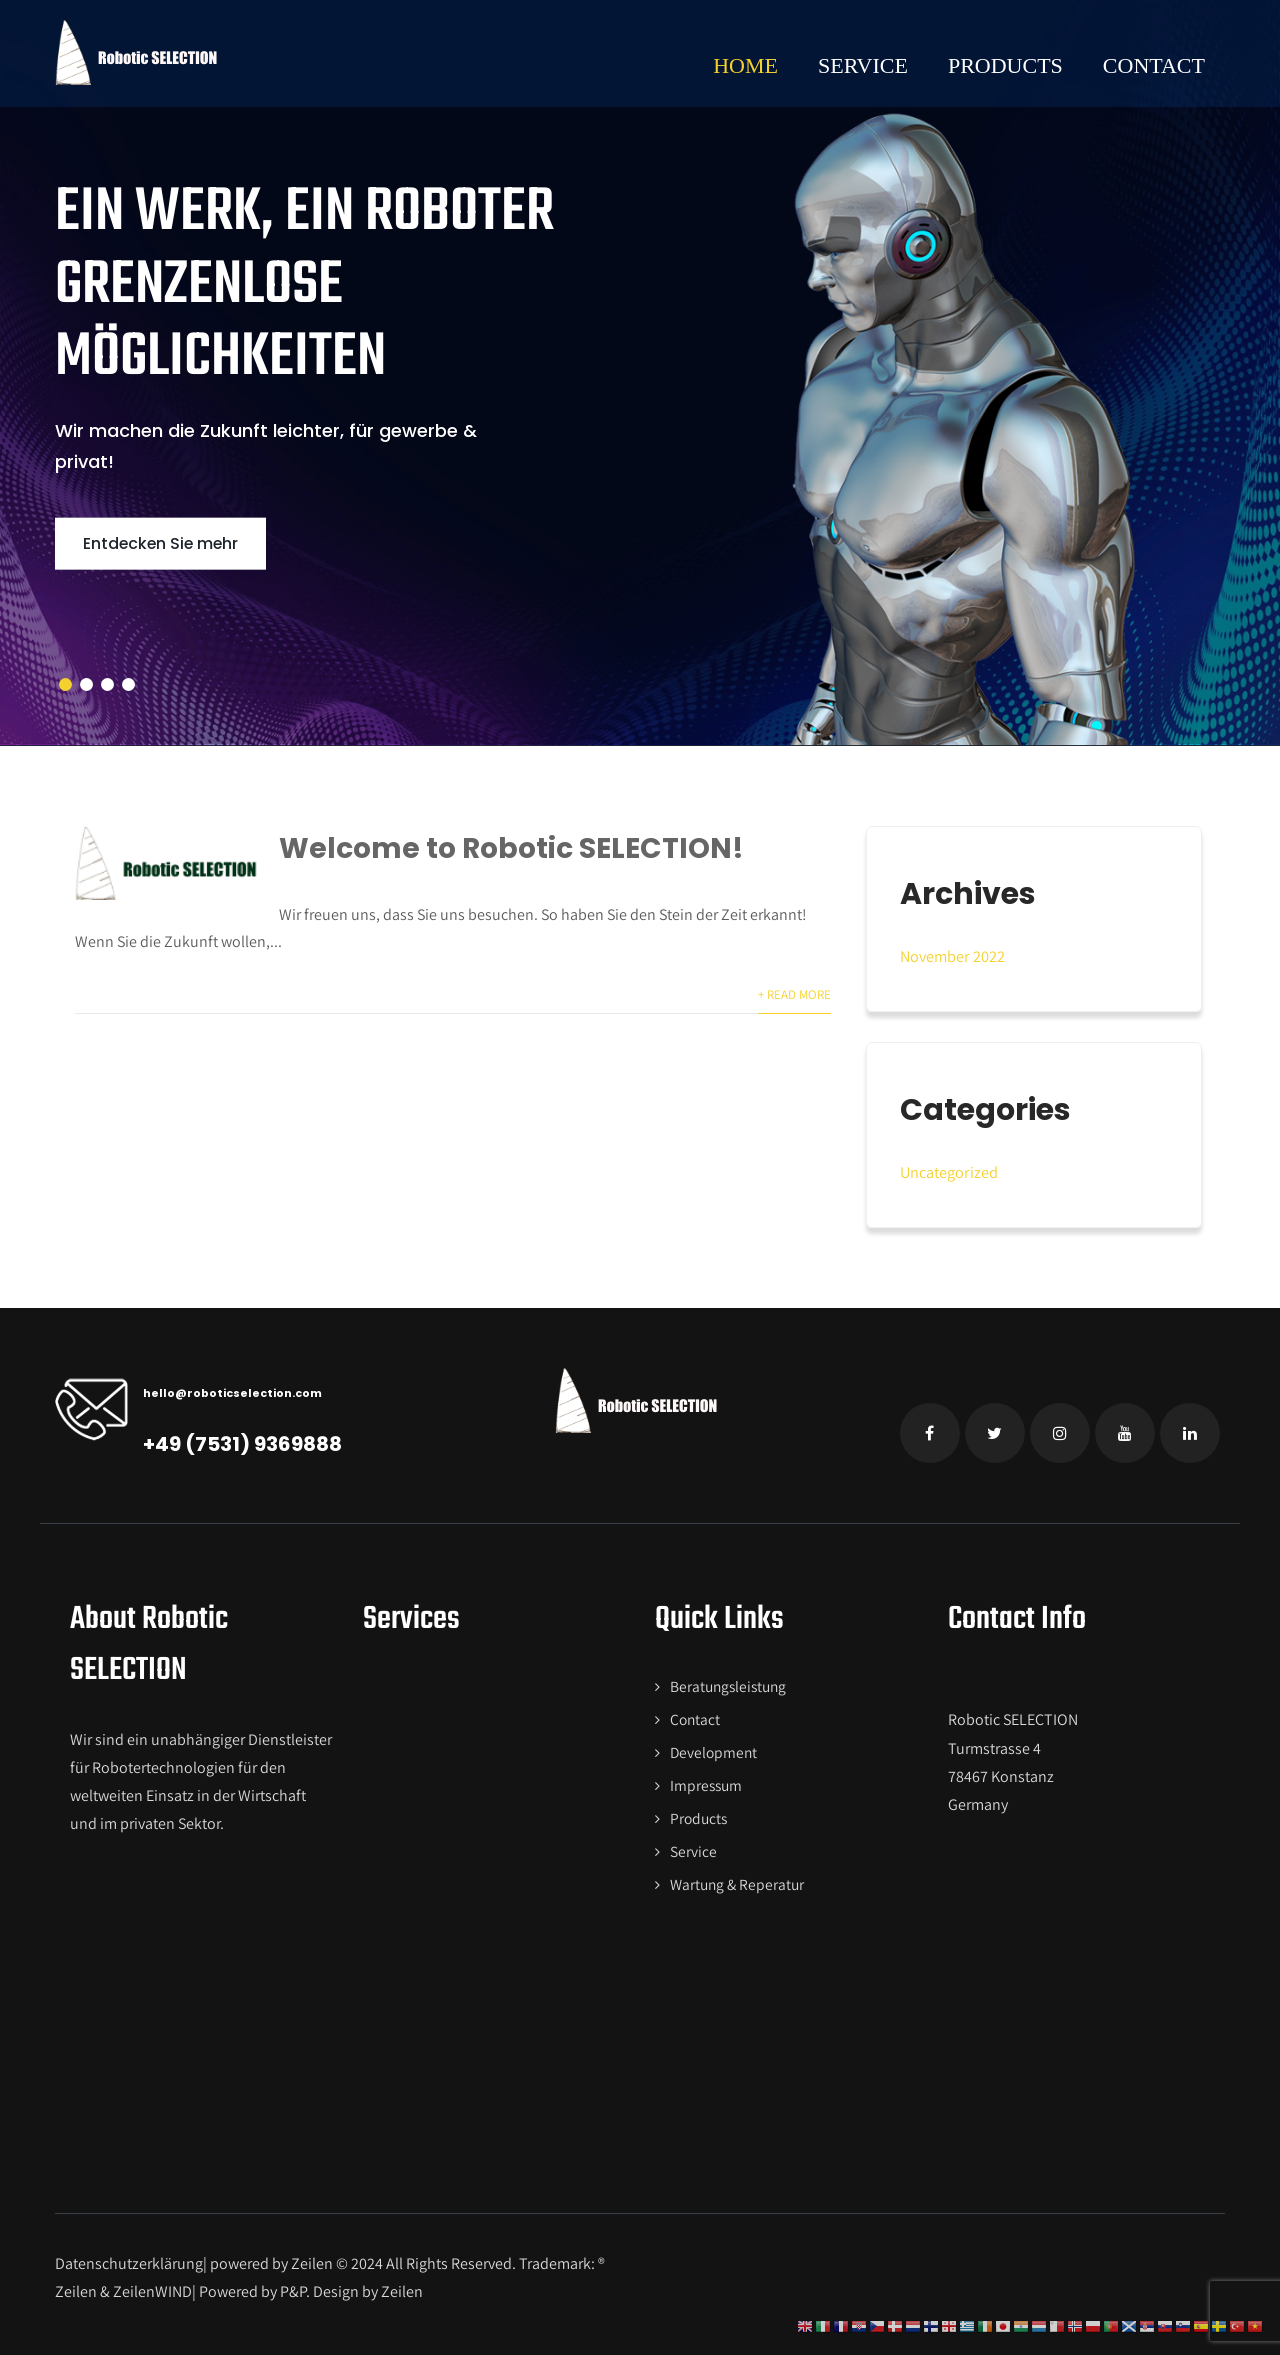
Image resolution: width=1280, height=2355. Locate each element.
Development (711, 1747)
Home (745, 65)
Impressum (704, 1779)
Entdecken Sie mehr (170, 543)
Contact (1154, 65)
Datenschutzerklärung (129, 2254)
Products (1005, 65)
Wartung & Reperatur (735, 1875)
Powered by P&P (252, 2282)
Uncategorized (948, 1170)
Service (863, 65)
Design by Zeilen (369, 2282)
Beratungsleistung (727, 1683)
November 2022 (952, 955)
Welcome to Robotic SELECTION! (523, 848)
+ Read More (795, 994)
